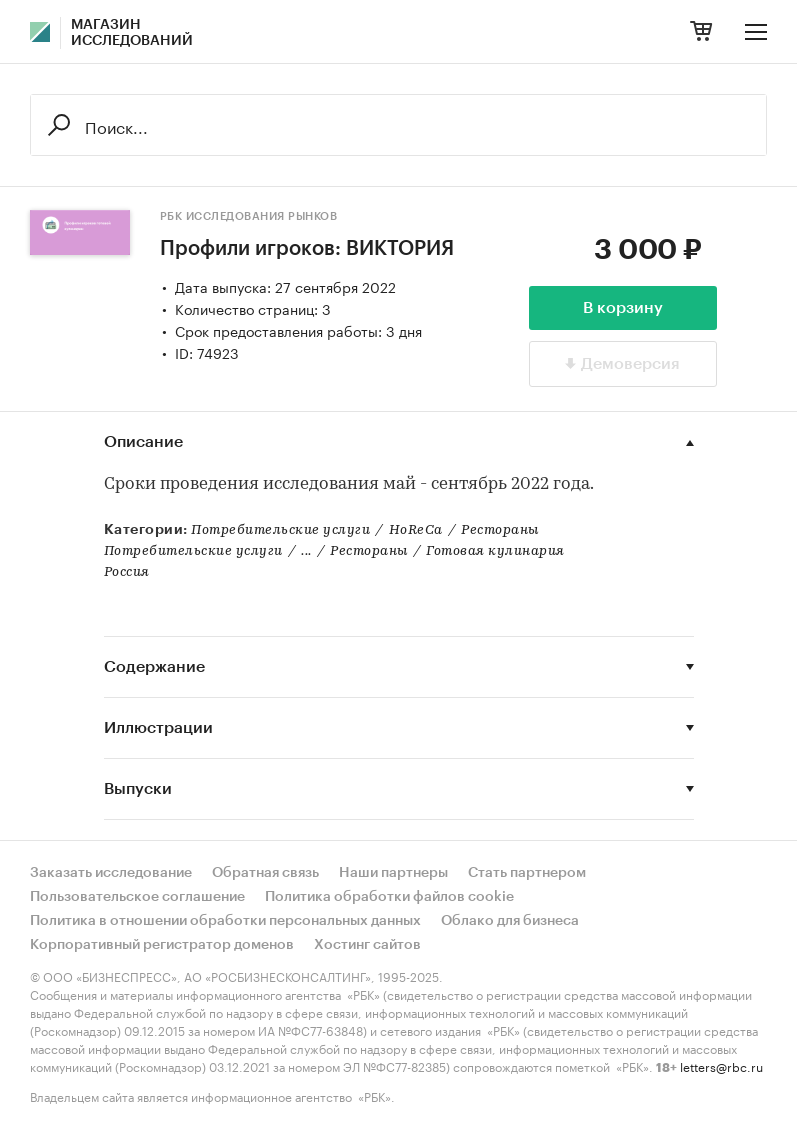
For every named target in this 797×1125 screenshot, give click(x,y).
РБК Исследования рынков (249, 216)
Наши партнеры (393, 873)
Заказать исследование (111, 873)
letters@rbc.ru (721, 1065)
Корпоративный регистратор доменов (162, 945)
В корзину (623, 308)
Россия (127, 572)
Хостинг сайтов (367, 945)
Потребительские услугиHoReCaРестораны (365, 530)
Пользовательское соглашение (137, 897)
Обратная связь (265, 873)
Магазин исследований (132, 33)
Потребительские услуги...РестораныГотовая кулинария (334, 551)
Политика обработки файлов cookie (389, 897)
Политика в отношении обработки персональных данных (225, 921)
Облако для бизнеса (510, 921)
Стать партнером (527, 873)
